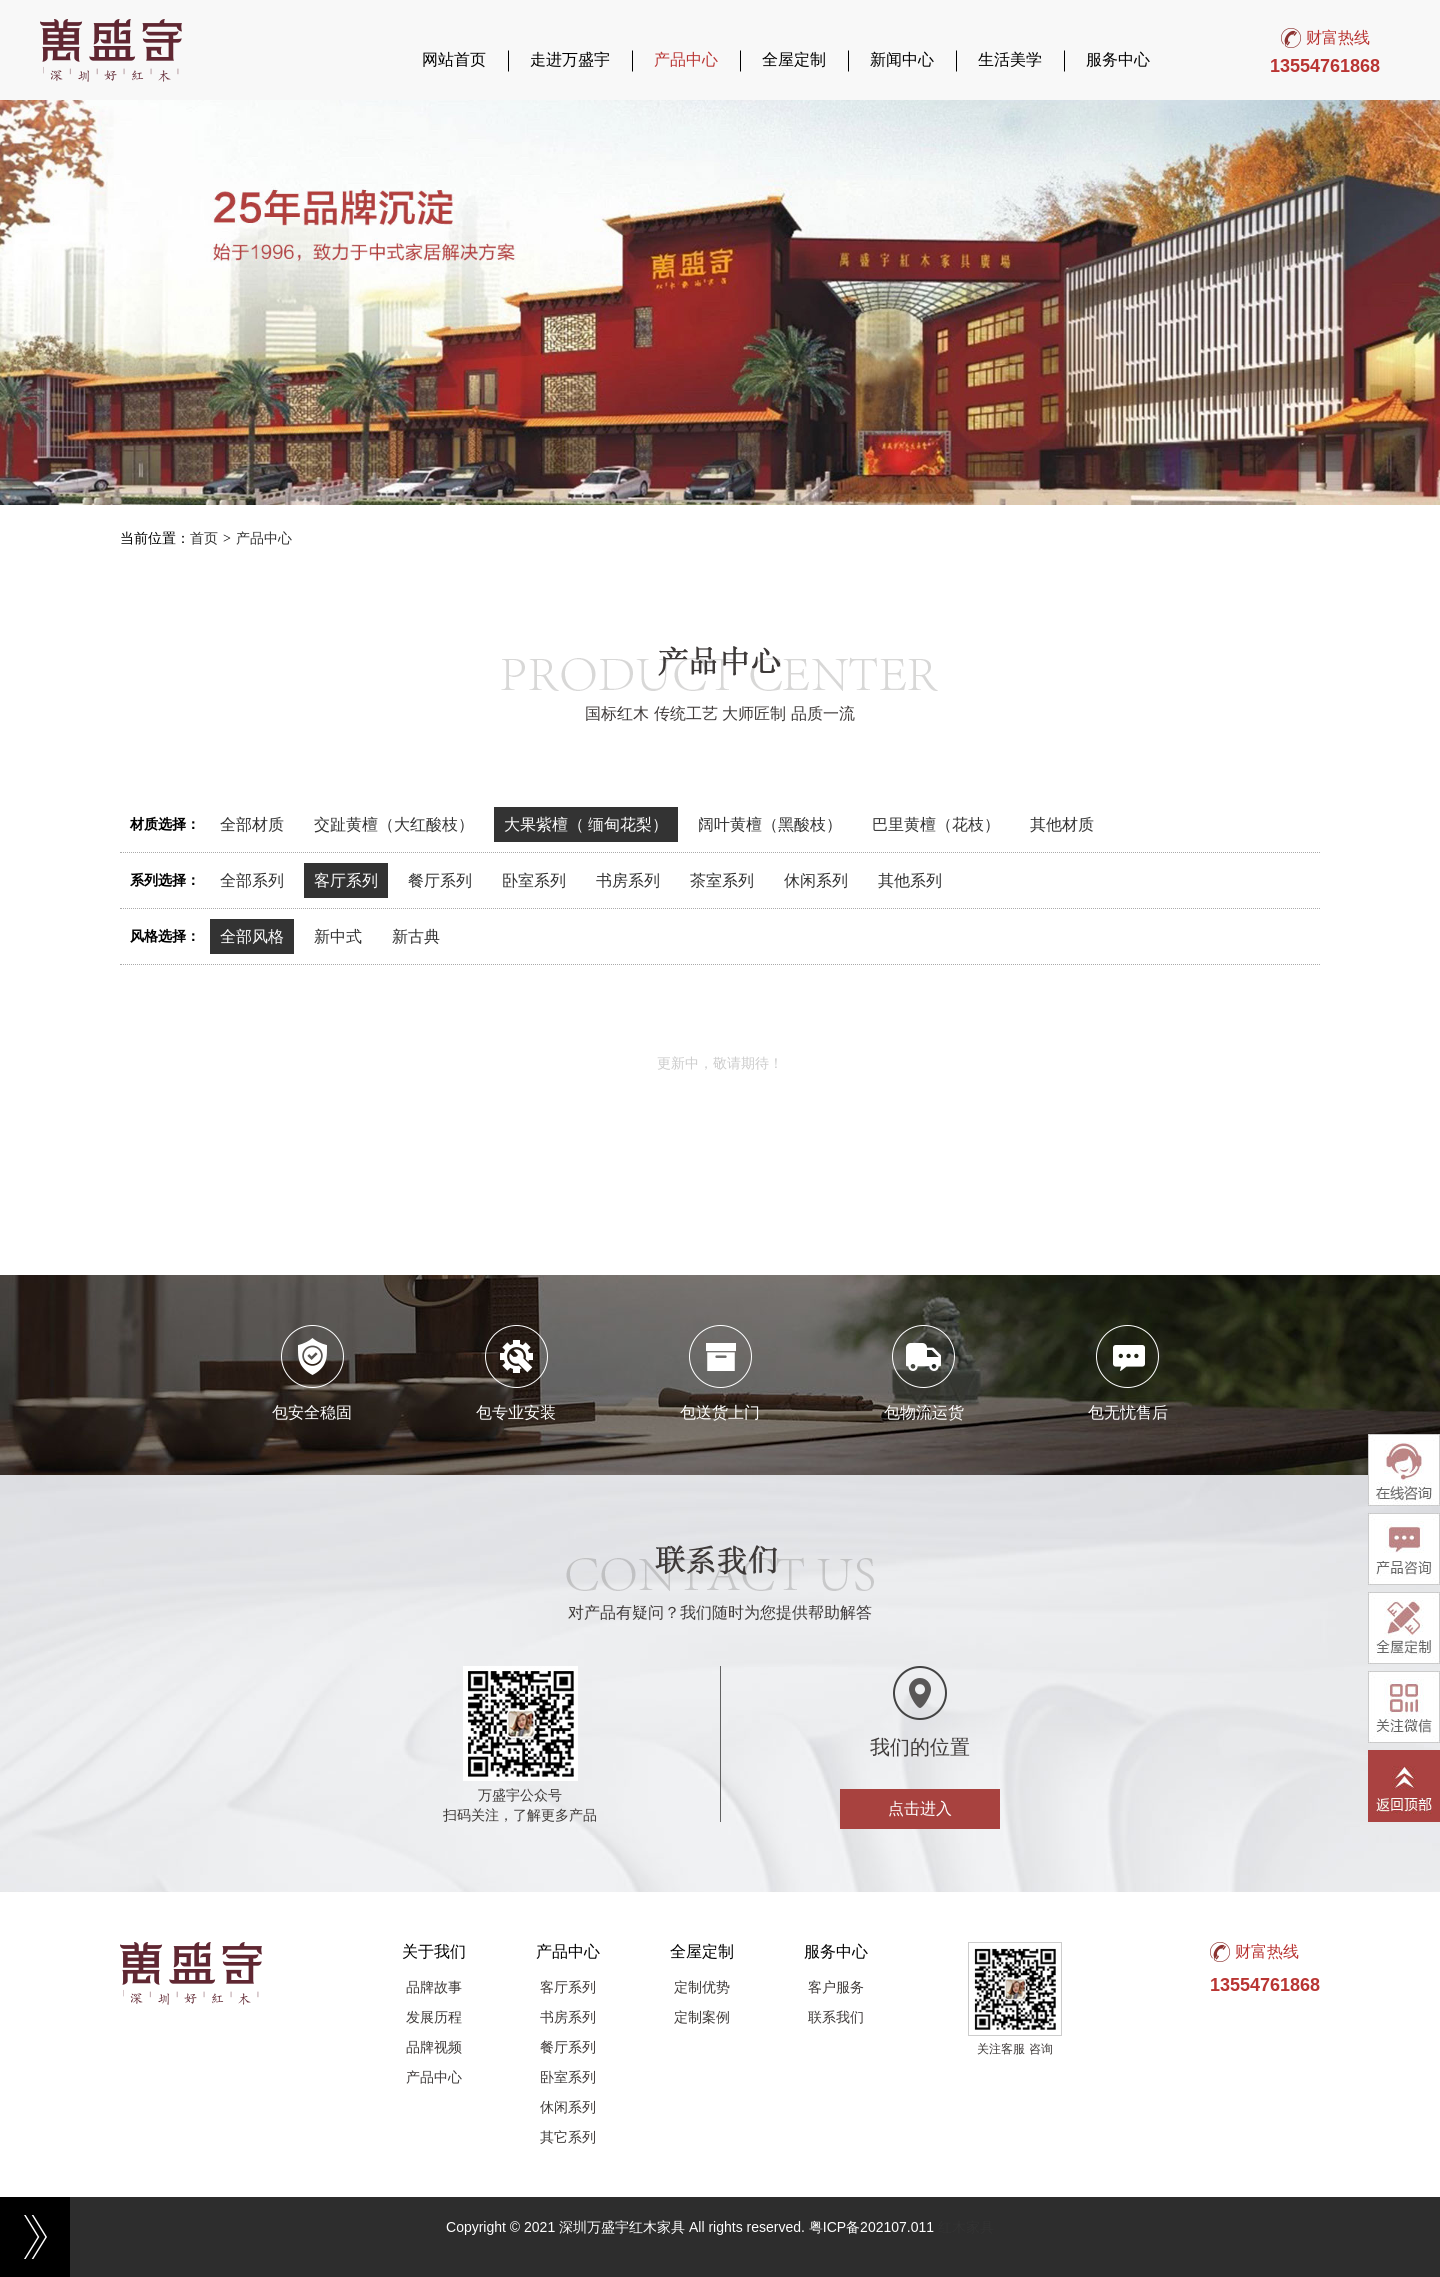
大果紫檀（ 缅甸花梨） (586, 824)
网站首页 (454, 59)
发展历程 (434, 2017)
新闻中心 (902, 59)
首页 (204, 538)
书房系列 (628, 880)
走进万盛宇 (570, 59)
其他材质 (1062, 824)
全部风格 (252, 936)
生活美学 (1010, 59)
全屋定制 (794, 59)
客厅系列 (346, 880)
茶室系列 (722, 880)
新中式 (338, 936)
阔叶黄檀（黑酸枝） (770, 824)
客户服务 (836, 1987)
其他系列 (910, 880)
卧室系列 (534, 880)
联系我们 (836, 2017)
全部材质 (252, 824)
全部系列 (252, 880)
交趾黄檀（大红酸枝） (394, 824)
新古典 (416, 936)
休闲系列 (816, 880)
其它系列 (568, 2137)
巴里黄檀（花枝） (936, 824)
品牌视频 (434, 2047)
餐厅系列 (440, 880)
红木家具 (966, 2227)
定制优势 (702, 1987)
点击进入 (920, 1808)
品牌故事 (434, 1987)
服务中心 (1118, 59)
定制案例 (702, 2017)
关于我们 (434, 1951)
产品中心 (686, 59)
